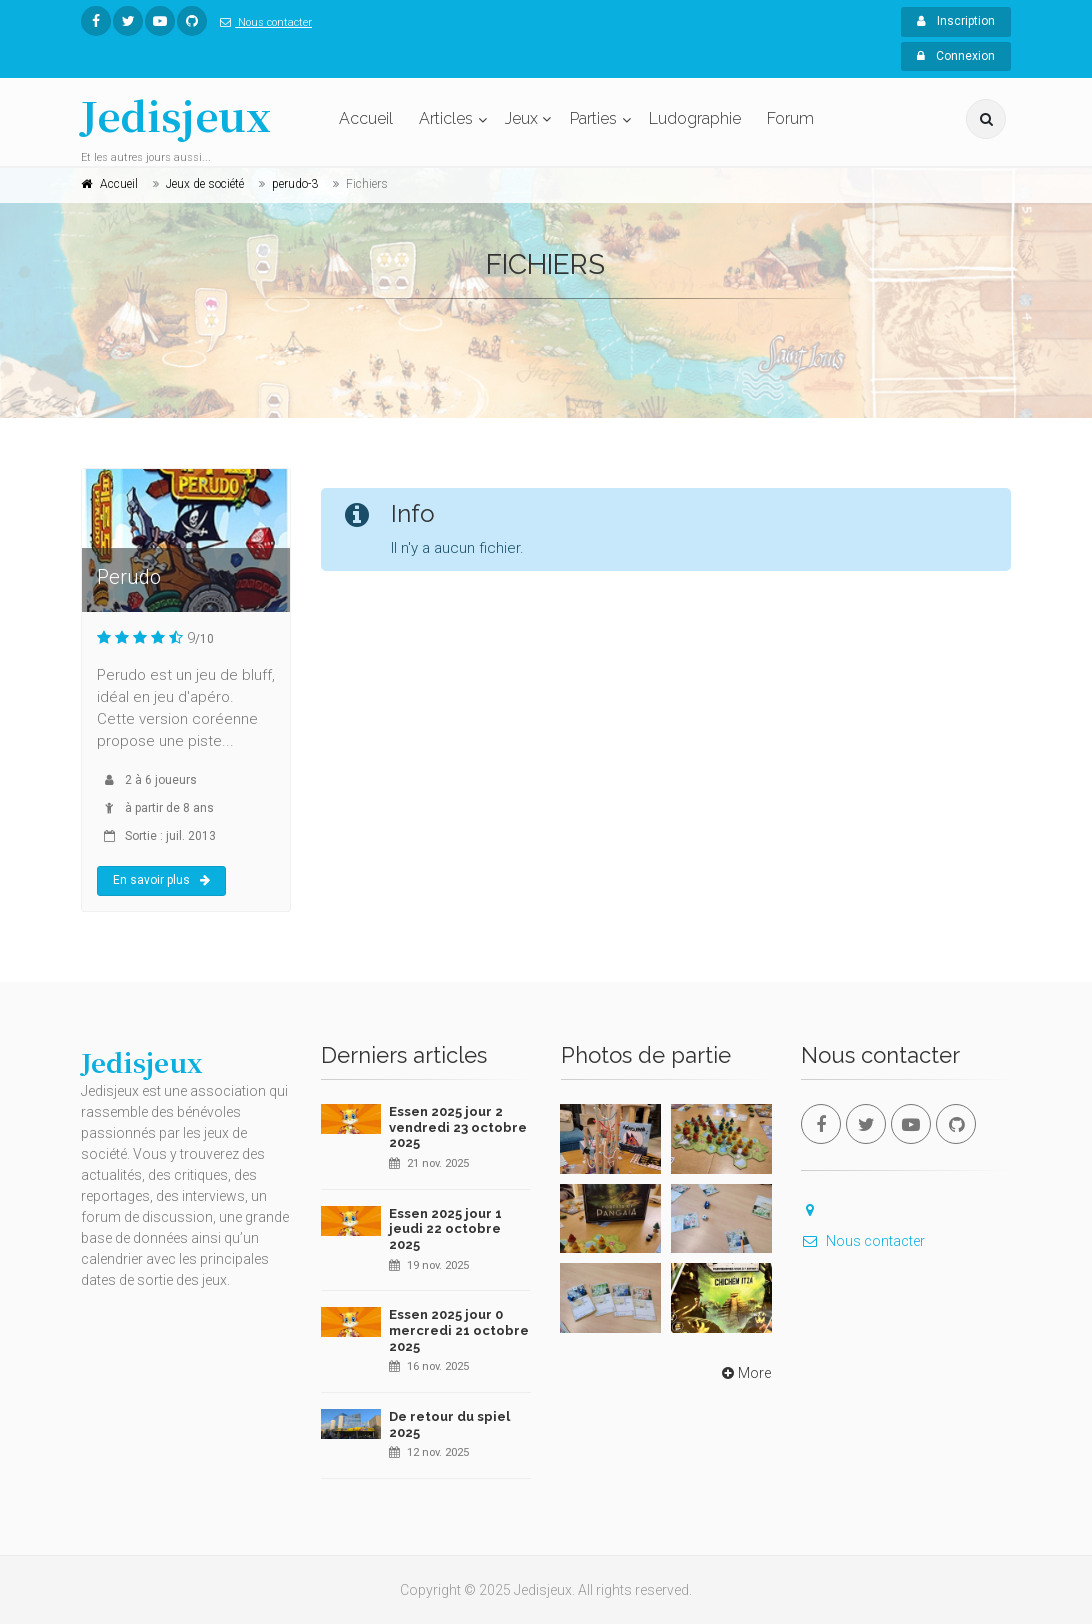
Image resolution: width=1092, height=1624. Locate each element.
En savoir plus (161, 880)
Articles (446, 118)
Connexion (956, 56)
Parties (593, 118)
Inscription (956, 21)
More (744, 1373)
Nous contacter (262, 22)
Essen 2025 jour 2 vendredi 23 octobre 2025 (458, 1127)
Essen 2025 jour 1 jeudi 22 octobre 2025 (445, 1229)
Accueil (366, 118)
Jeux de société (205, 184)
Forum (790, 118)
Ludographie (695, 118)
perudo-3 (295, 184)
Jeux (521, 118)
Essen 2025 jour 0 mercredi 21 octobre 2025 (459, 1330)
